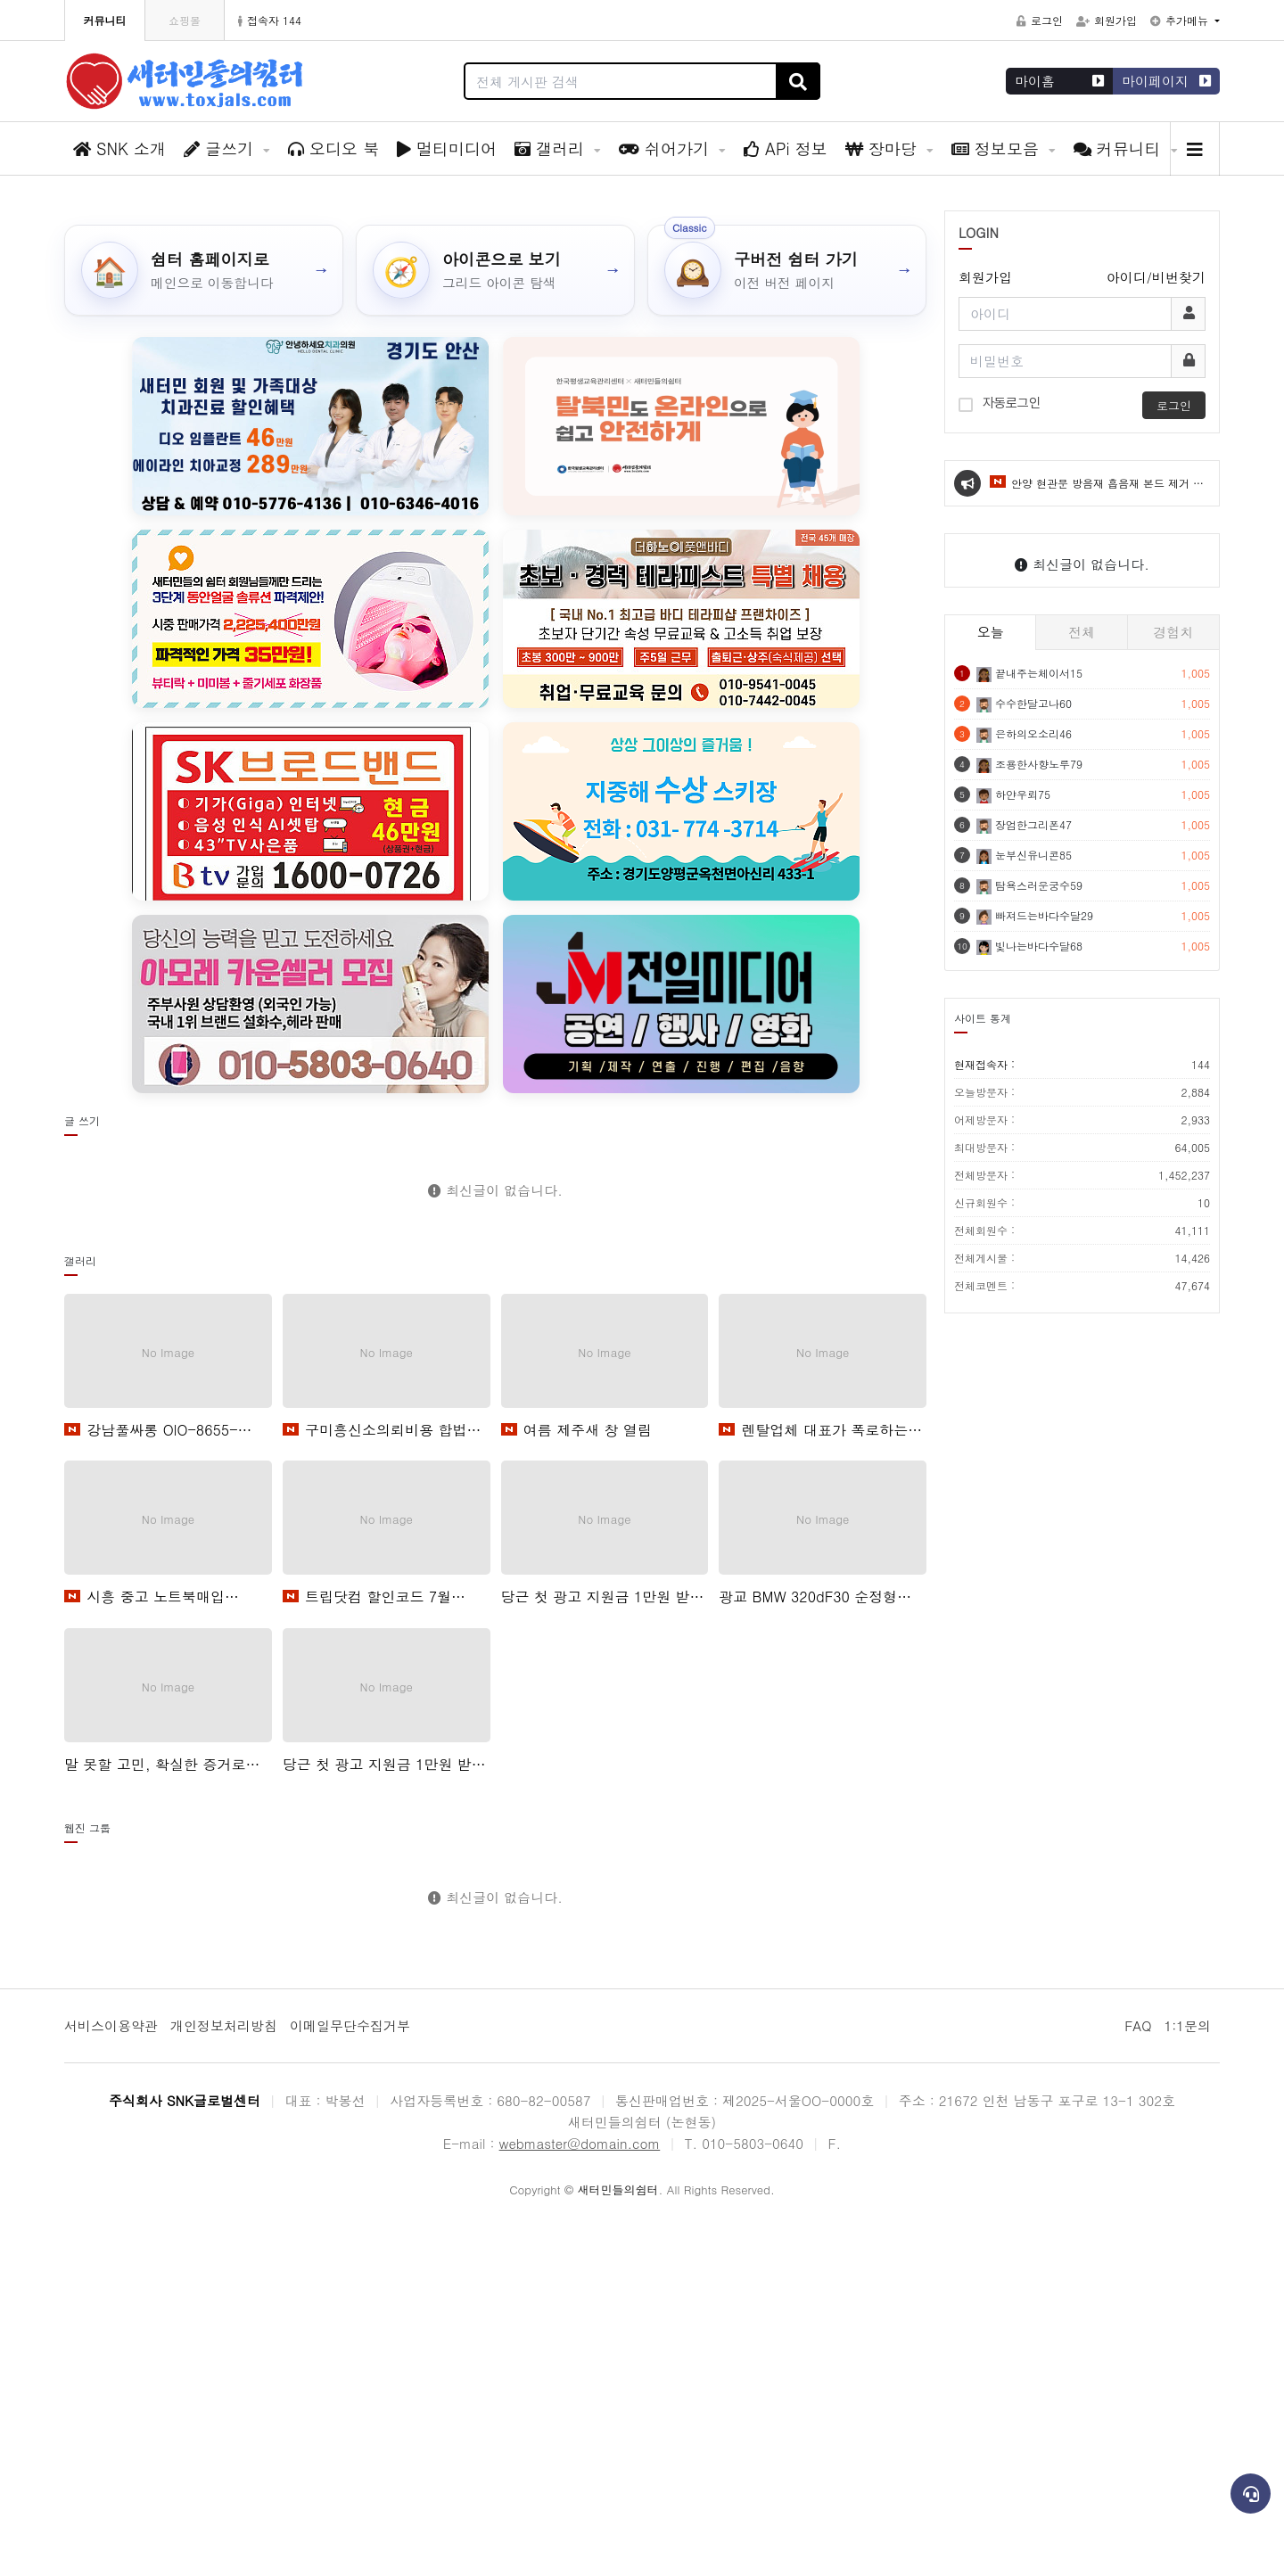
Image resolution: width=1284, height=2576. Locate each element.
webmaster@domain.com (580, 2494)
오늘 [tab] (990, 982)
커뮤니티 (1120, 148)
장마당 (883, 148)
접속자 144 (269, 20)
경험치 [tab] (1173, 982)
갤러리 (551, 148)
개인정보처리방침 (223, 2375)
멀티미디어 (447, 148)
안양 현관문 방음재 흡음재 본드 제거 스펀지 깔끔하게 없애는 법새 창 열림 (1097, 842)
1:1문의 (1187, 2375)
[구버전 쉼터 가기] (786, 621)
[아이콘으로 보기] (495, 621)
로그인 (1040, 20)
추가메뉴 (1181, 20)
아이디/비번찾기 (1156, 628)
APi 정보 (785, 148)
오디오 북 (333, 148)
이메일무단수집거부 (350, 2375)
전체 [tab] (1081, 982)
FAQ (1137, 2375)
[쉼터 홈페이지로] (203, 621)
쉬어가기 (666, 148)
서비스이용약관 (111, 2375)
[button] (1257, 357)
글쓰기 (221, 148)
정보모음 (997, 148)
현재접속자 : (1082, 1416)
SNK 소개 (119, 148)
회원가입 (1106, 20)
